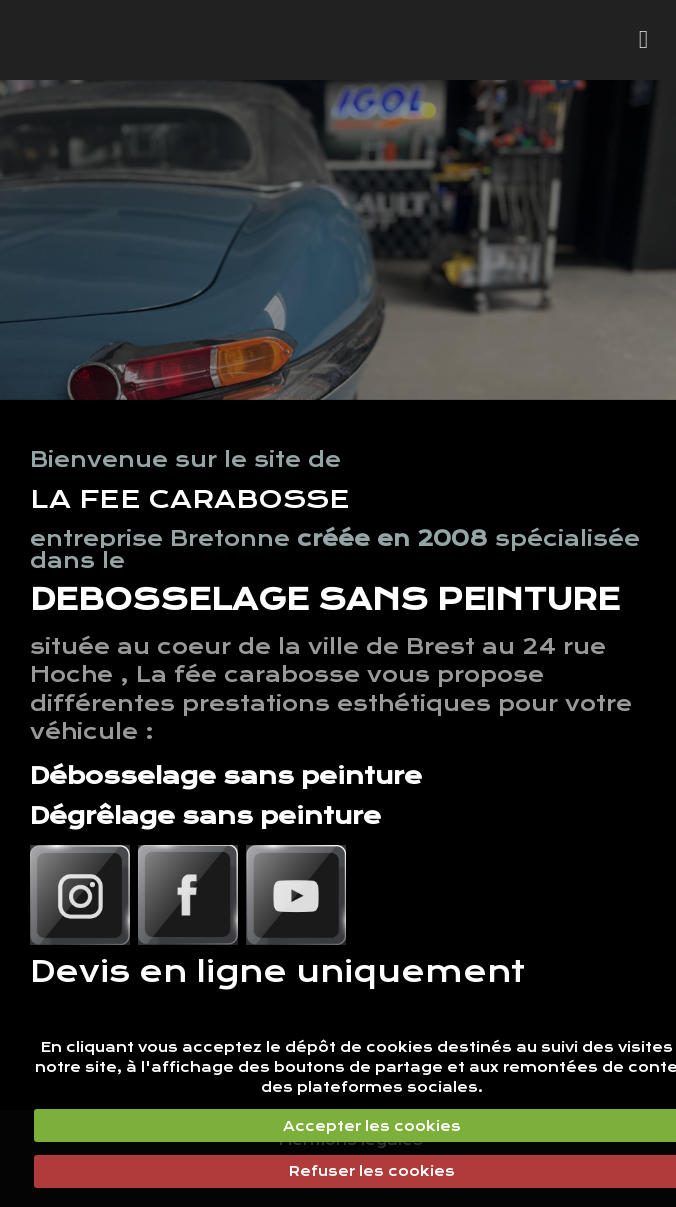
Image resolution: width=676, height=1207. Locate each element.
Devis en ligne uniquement (277, 971)
